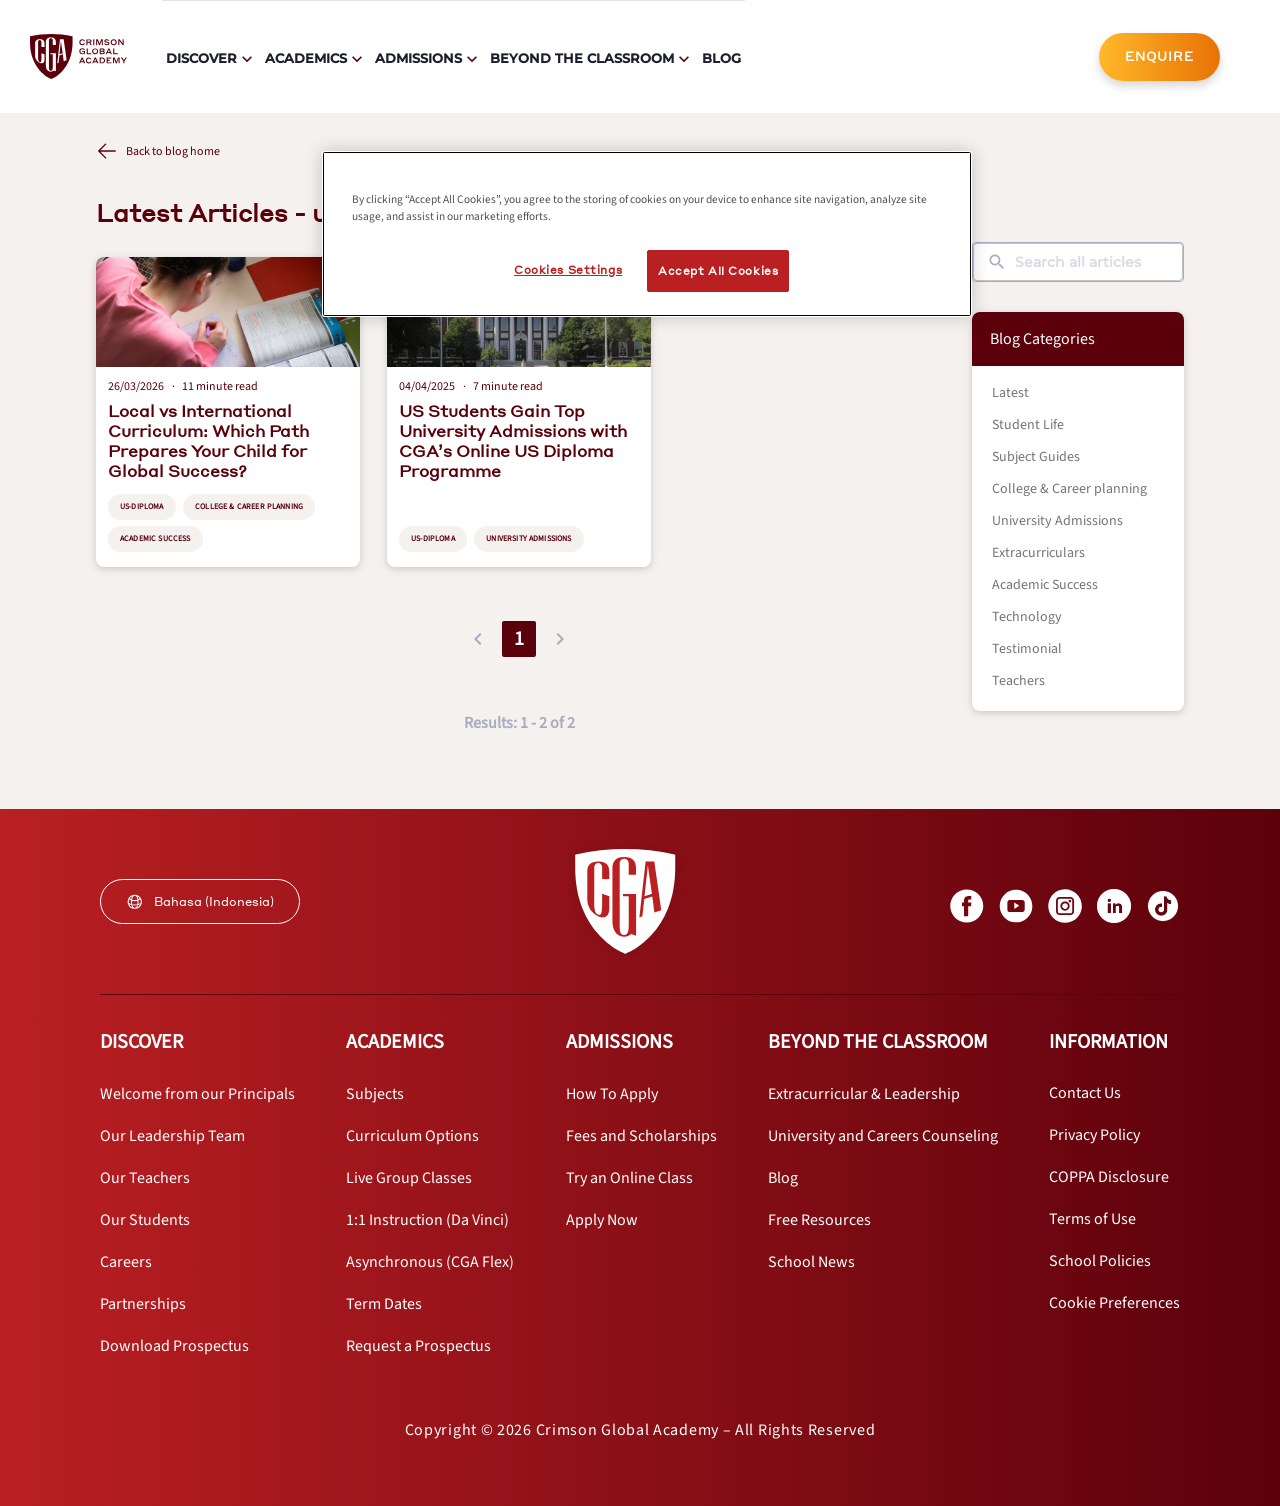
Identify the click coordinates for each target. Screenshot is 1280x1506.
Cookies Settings (568, 269)
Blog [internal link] (721, 58)
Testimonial (1027, 649)
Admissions (418, 58)
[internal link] (1159, 57)
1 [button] (519, 639)
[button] (478, 639)
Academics (306, 58)
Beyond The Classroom (582, 58)
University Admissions (1057, 521)
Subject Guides (1036, 457)
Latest (1010, 393)
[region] (647, 234)
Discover (201, 58)
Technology (1027, 617)
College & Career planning (1069, 489)
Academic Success (1045, 585)
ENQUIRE (1159, 56)
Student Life (1028, 425)
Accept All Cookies (718, 270)
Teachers (1018, 681)
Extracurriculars (1038, 553)
